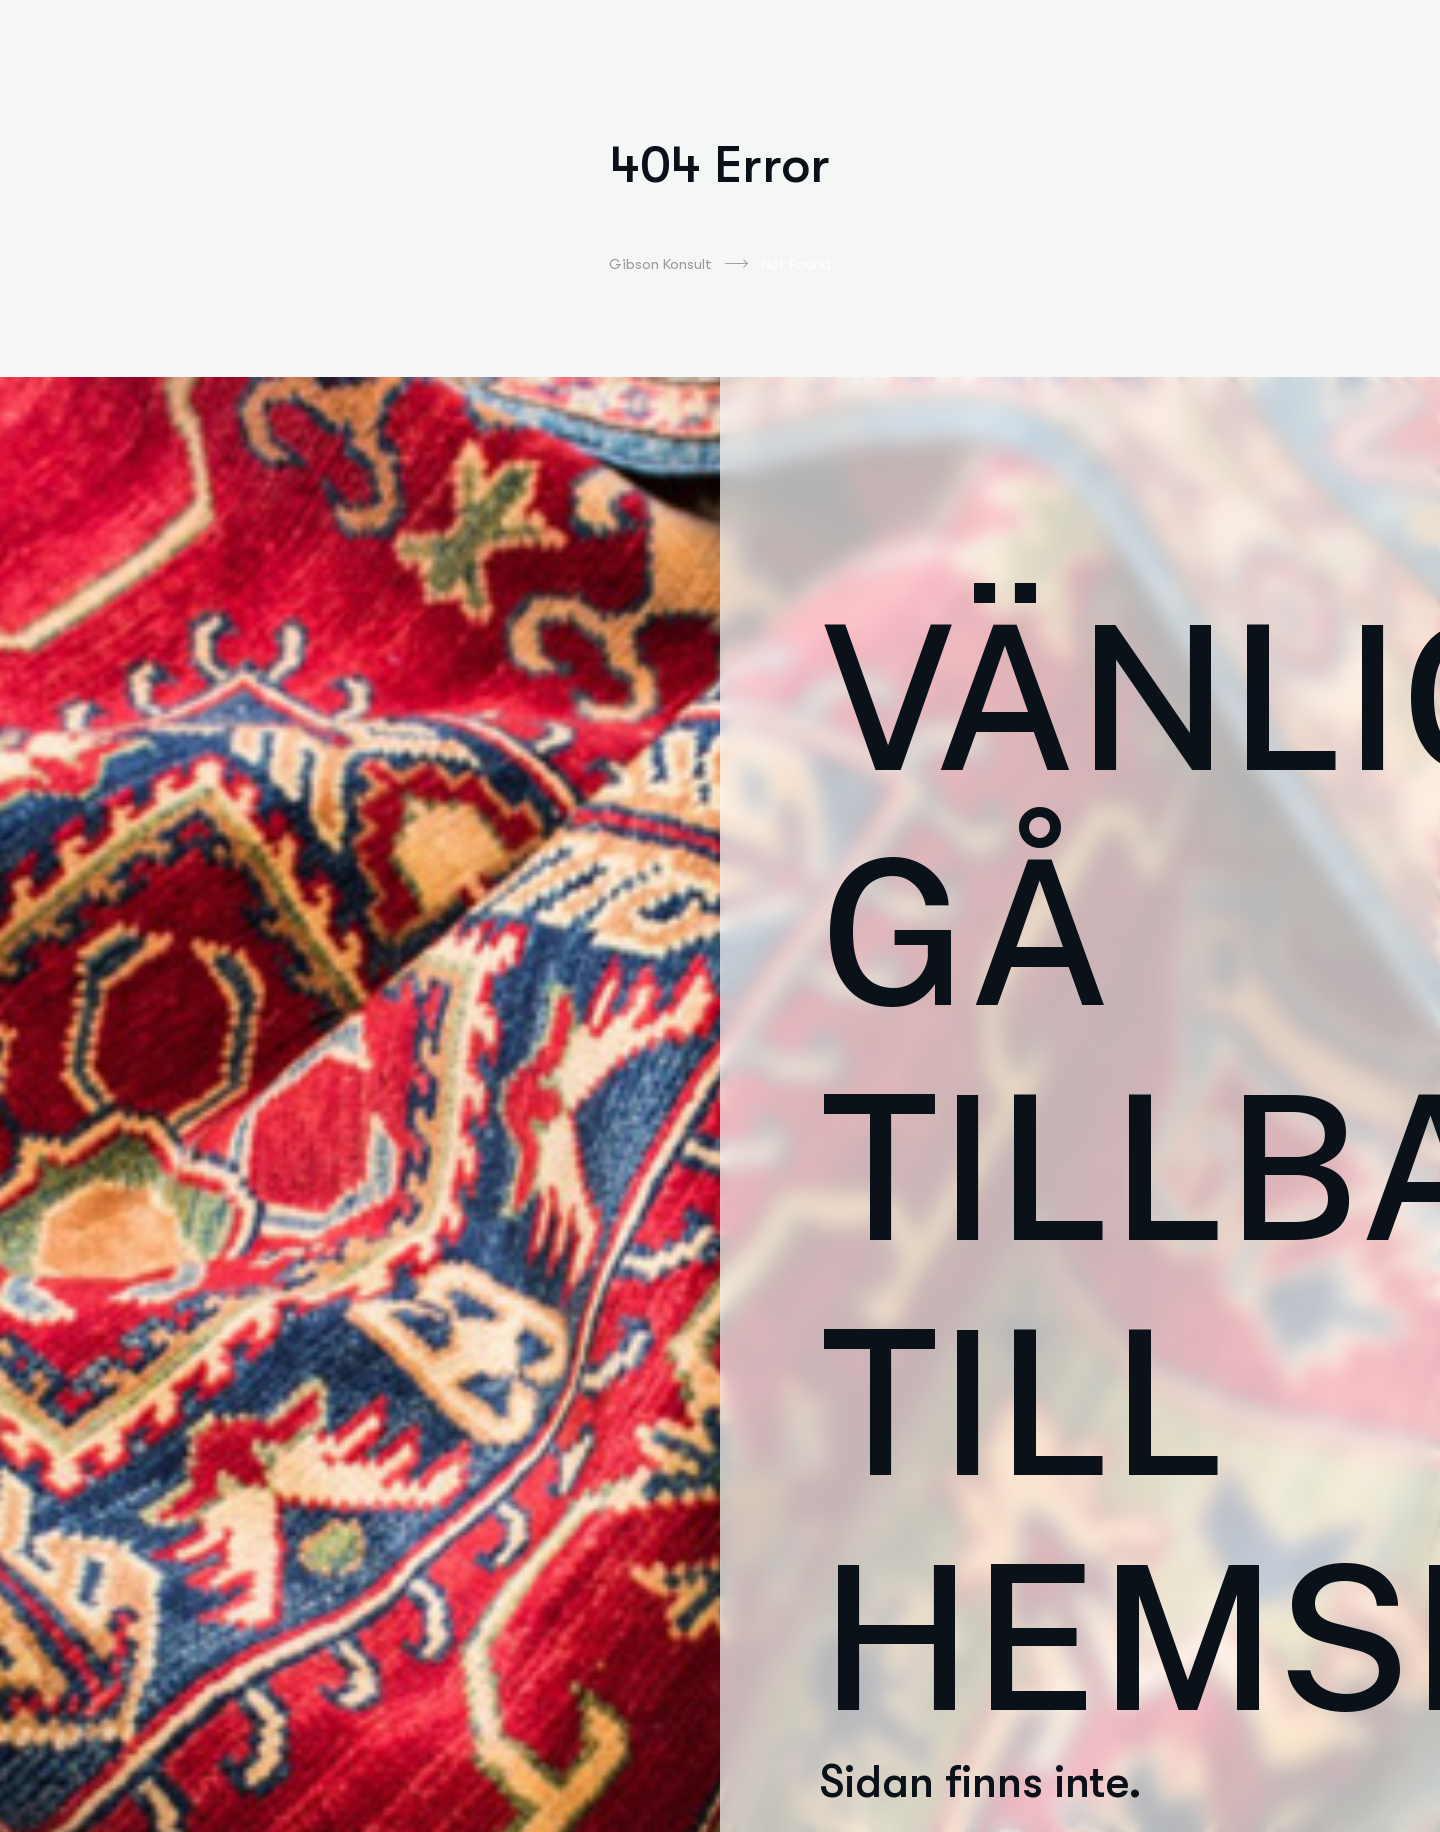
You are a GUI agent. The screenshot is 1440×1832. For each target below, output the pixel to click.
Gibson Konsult (678, 264)
